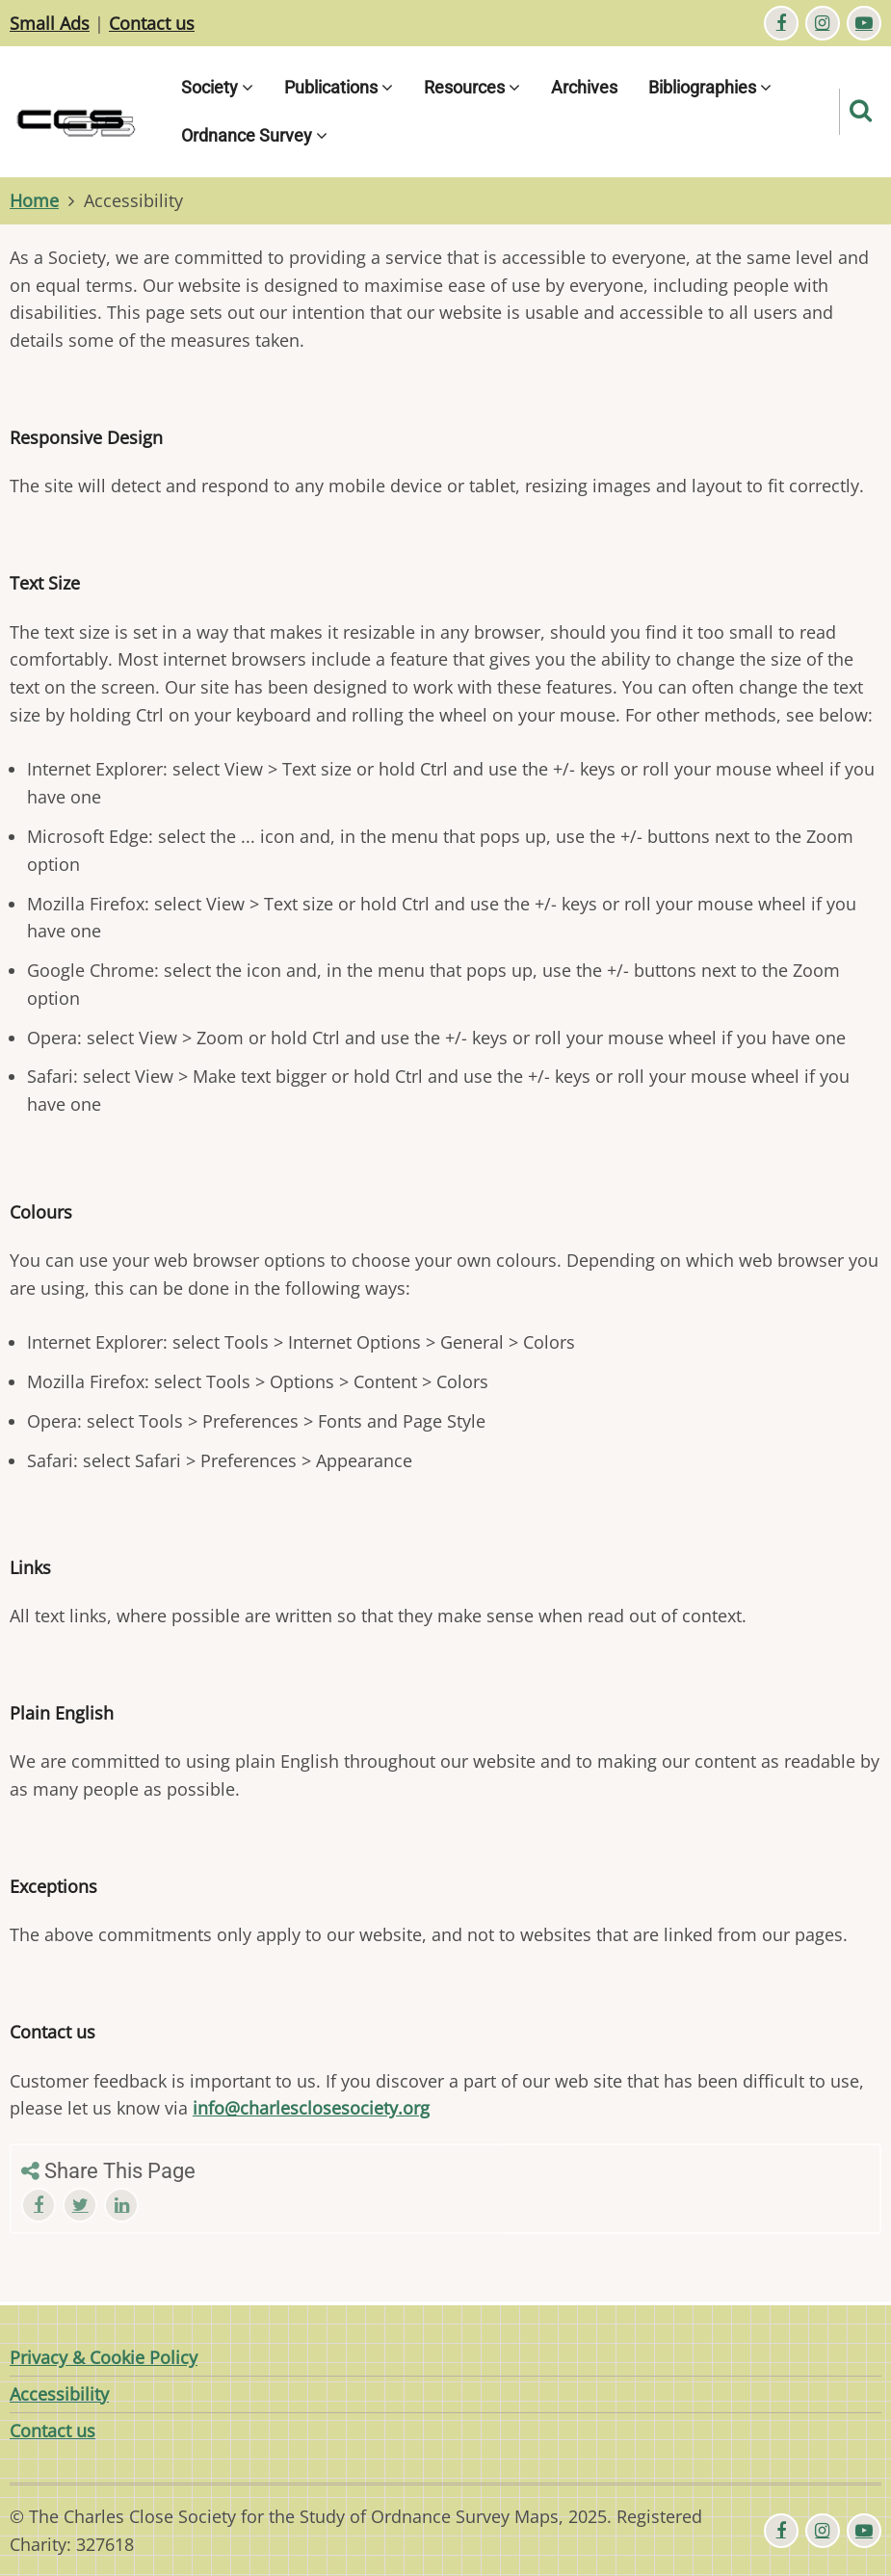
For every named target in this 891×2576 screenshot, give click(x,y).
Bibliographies (710, 87)
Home (34, 200)
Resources (472, 87)
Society (217, 87)
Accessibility (59, 2393)
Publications (338, 87)
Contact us (152, 23)
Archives (584, 87)
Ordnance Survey (254, 135)
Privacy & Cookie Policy (103, 2357)
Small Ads (50, 23)
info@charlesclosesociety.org (311, 2107)
